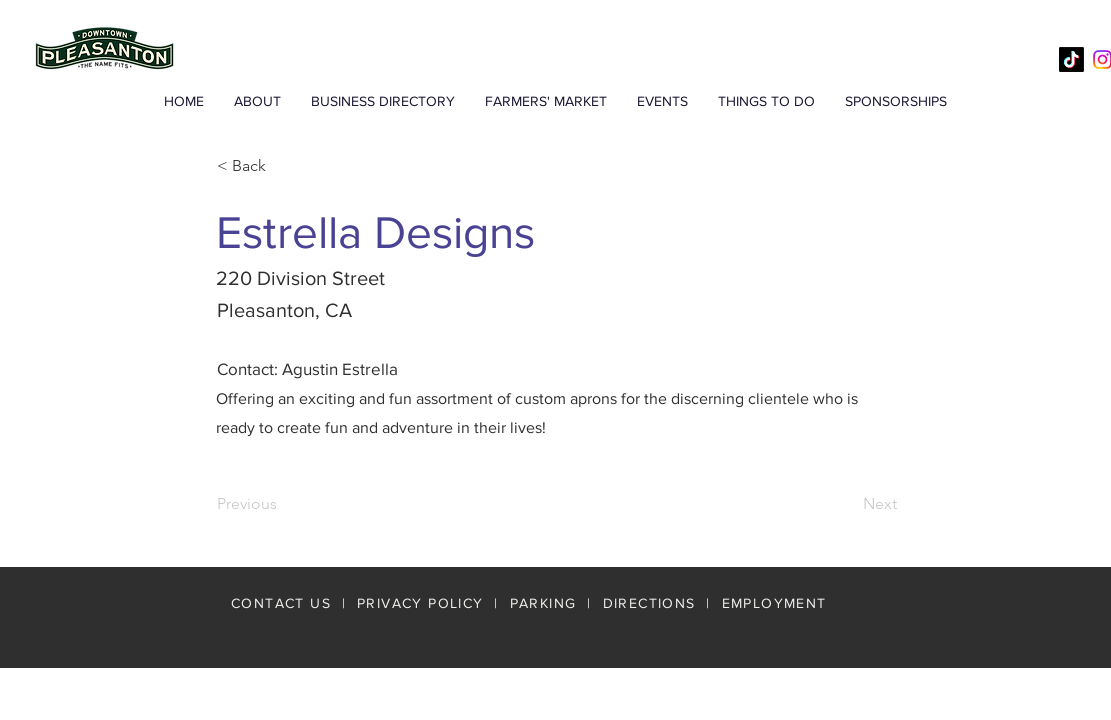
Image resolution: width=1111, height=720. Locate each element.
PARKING (543, 603)
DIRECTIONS (652, 603)
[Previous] (283, 505)
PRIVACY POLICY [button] (420, 603)
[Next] (847, 505)
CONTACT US (281, 603)
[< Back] (283, 166)
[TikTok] (1071, 59)
